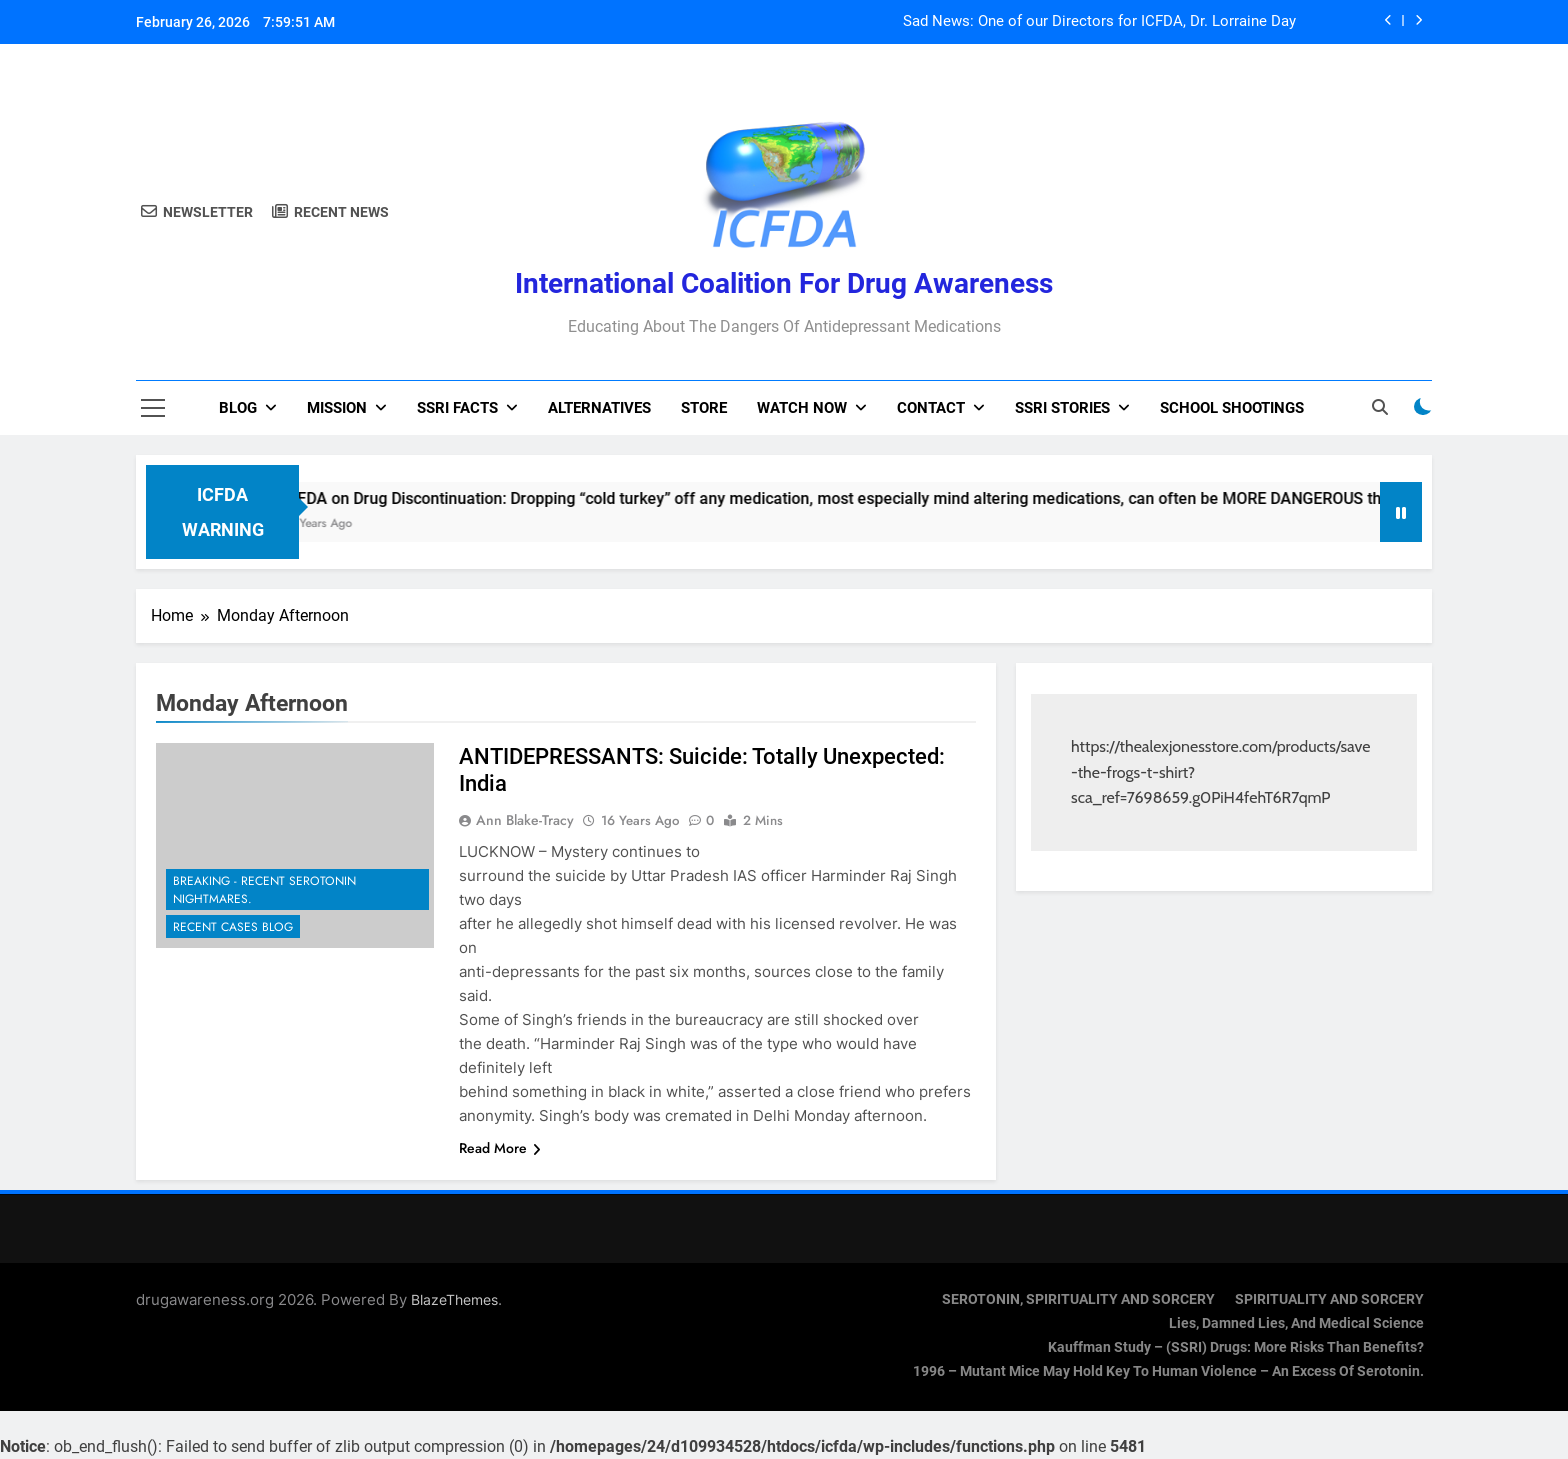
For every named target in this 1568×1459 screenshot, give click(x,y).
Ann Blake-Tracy (525, 820)
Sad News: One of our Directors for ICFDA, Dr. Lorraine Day (1099, 22)
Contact (931, 408)
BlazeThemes (454, 1299)
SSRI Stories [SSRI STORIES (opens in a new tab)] (1062, 408)
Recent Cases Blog (233, 927)
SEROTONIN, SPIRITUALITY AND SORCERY (1078, 1299)
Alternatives (599, 408)
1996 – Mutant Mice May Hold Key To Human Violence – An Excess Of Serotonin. (1168, 1371)
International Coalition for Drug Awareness (784, 283)
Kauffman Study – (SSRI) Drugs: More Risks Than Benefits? (1236, 1347)
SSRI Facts (457, 408)
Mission (337, 408)
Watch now (802, 408)
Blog (238, 408)
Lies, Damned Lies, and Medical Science (1296, 1323)
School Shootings (1232, 408)
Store (704, 408)
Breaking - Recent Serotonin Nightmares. (264, 890)
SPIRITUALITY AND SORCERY (1329, 1299)
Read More (500, 1148)
